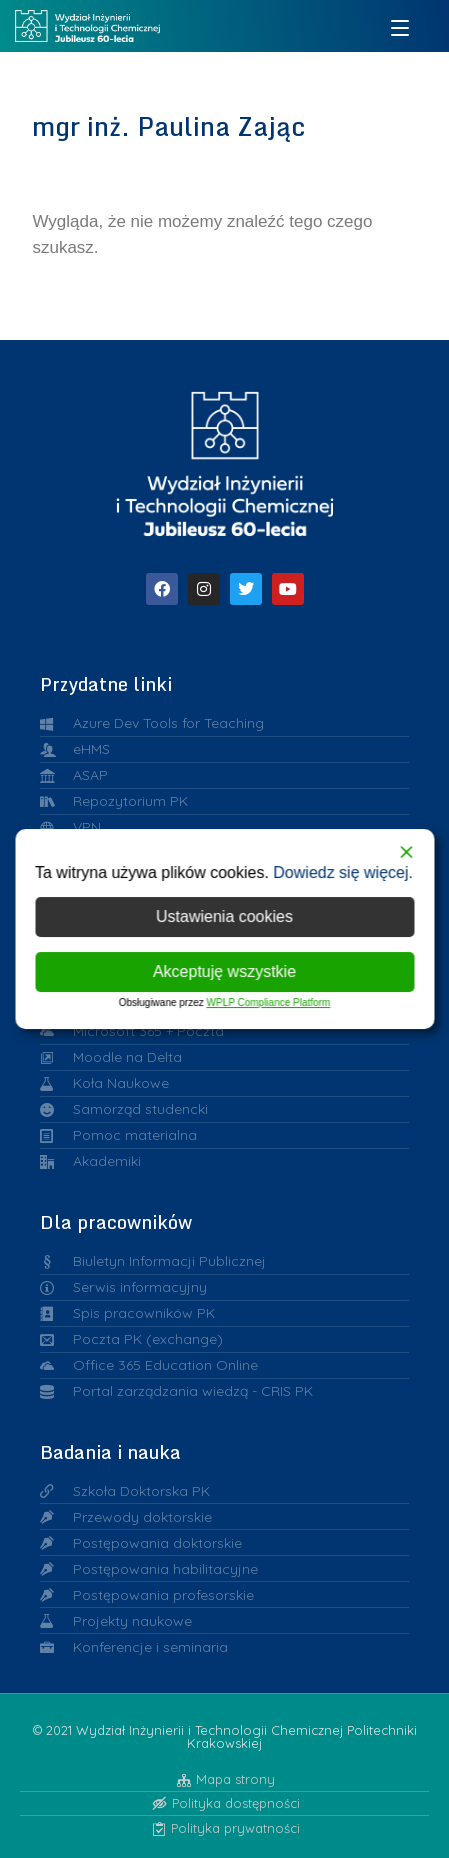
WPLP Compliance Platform (269, 1002)
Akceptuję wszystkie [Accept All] (224, 971)
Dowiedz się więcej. (343, 872)
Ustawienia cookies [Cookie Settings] (224, 916)
